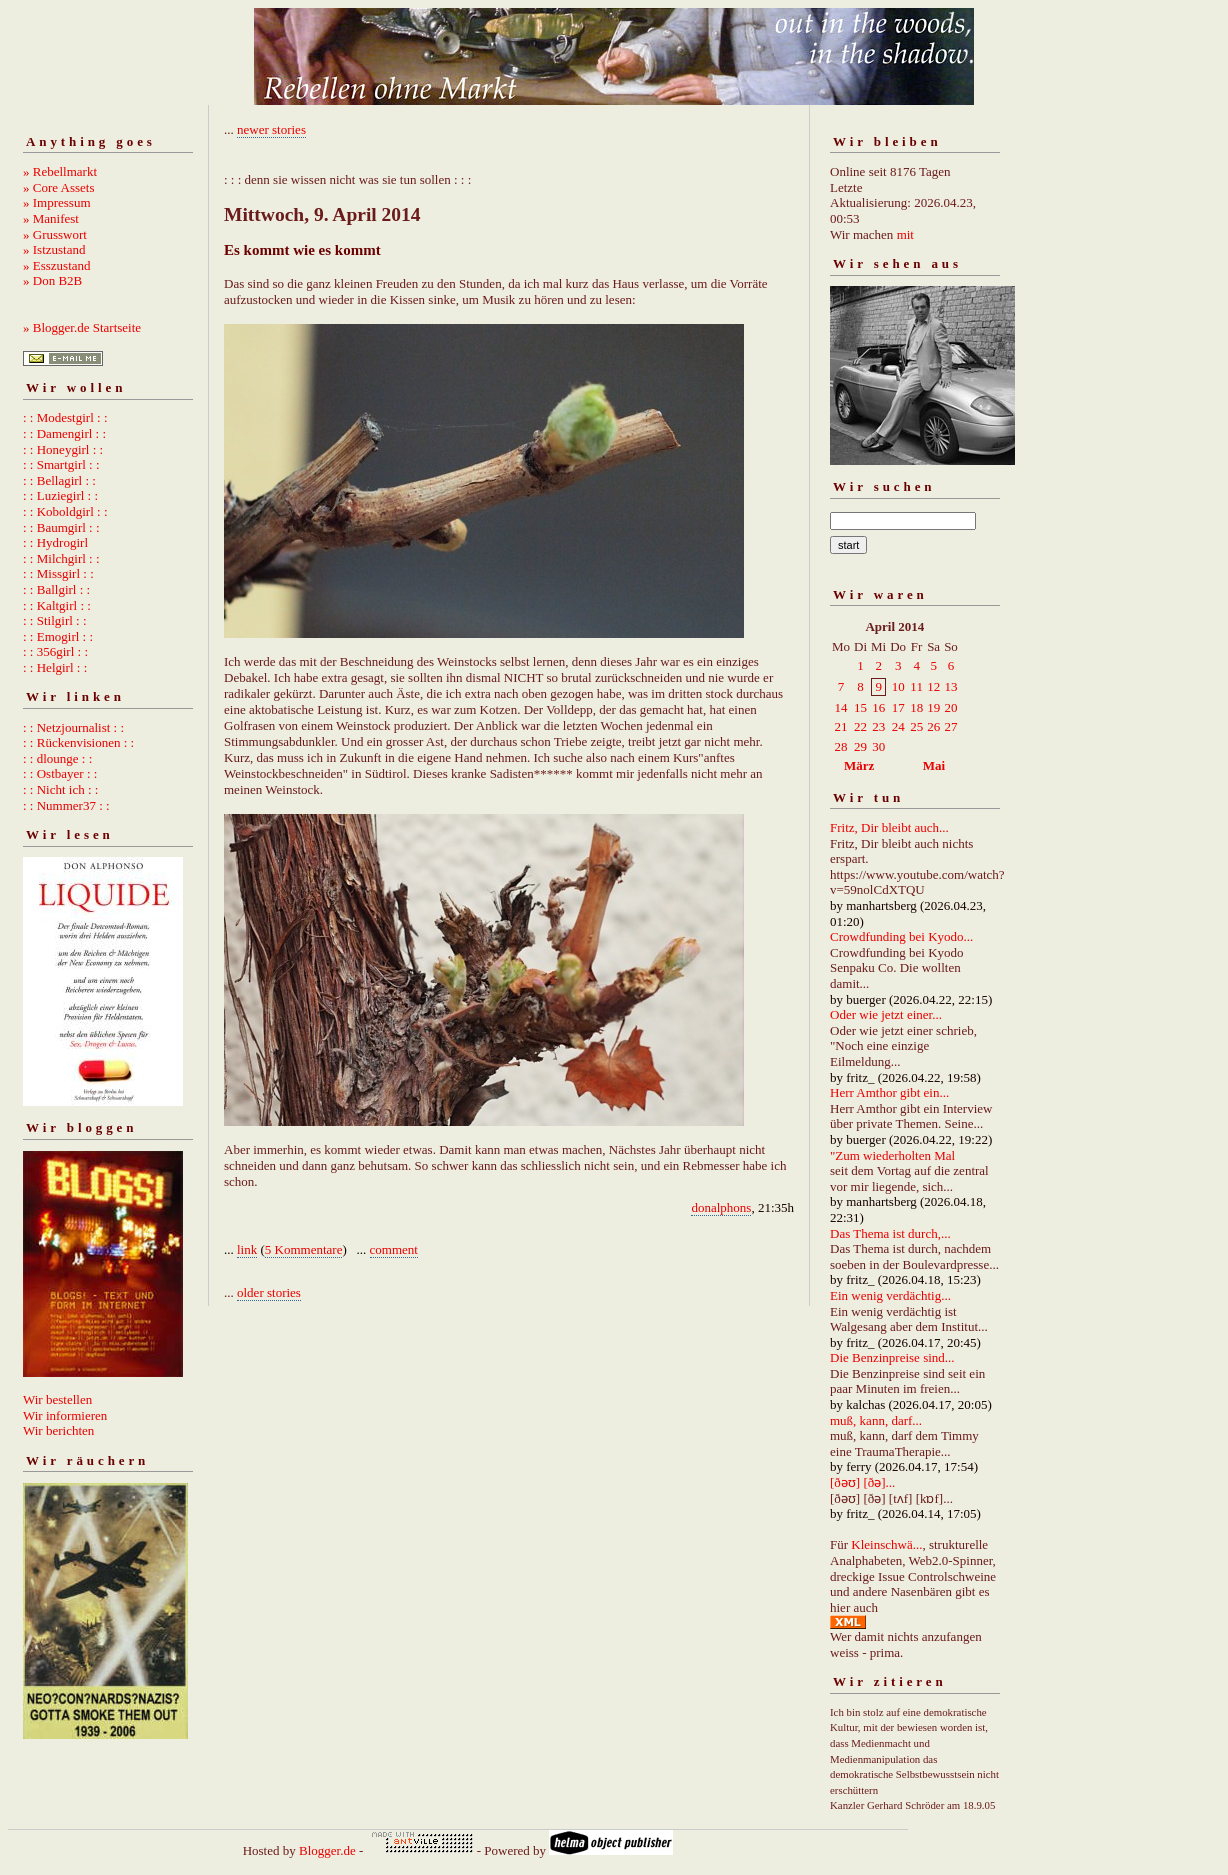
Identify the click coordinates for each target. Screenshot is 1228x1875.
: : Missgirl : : (58, 573)
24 (898, 726)
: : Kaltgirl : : (57, 605)
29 (860, 746)
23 (878, 726)
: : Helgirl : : (55, 667)
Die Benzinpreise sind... (892, 1357)
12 (933, 686)
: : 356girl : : (55, 651)
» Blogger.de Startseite (82, 327)
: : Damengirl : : (64, 433)
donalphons (721, 1207)
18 (916, 707)
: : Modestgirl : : (65, 417)
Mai (934, 765)
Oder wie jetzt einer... (886, 1014)
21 (841, 726)
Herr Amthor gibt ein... (889, 1092)
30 (878, 746)
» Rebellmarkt (60, 171)
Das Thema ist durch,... (890, 1233)
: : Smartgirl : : (61, 464)
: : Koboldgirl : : (65, 511)
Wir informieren (65, 1415)
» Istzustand (54, 249)
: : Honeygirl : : (63, 449)
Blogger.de (327, 1850)
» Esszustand (57, 265)
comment (394, 1249)
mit (905, 234)
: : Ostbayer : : (60, 773)
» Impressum (57, 202)
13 (950, 686)
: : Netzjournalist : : (73, 727)
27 (950, 726)
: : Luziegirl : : (60, 495)
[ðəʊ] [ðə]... (862, 1482)
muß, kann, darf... (876, 1420)
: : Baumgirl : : (61, 527)
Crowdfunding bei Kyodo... (901, 936)
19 (933, 707)
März (859, 765)
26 (933, 726)
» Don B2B (52, 280)
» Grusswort (55, 234)
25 (916, 726)
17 (898, 707)
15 (860, 707)
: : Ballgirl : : (56, 589)
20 (950, 707)
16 (878, 707)
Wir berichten (58, 1430)
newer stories (271, 129)
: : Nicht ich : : (60, 789)
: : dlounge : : (57, 758)
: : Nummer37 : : (66, 805)
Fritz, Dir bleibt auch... (889, 827)
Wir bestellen (57, 1399)
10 (898, 686)
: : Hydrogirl (55, 542)
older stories (269, 1292)
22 (860, 726)
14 (841, 707)
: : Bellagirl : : (59, 480)
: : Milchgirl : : (61, 558)
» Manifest (51, 218)
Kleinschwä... (886, 1544)
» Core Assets (59, 187)
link (247, 1249)
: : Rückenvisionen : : (78, 742)
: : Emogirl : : (58, 636)
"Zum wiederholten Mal (892, 1155)
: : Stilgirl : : (55, 620)
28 (841, 746)
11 (916, 686)
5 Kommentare (304, 1249)
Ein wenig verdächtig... (890, 1295)
